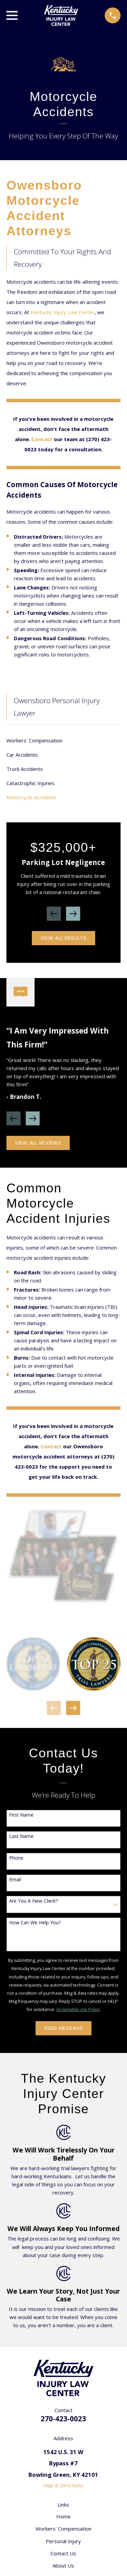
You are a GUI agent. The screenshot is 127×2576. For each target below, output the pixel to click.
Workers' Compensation (63, 2528)
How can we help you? (35, 1923)
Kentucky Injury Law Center (62, 312)
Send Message (63, 2028)
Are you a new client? (33, 1901)
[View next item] (73, 914)
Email (15, 1880)
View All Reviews (38, 1142)
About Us (63, 2565)
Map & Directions (63, 2485)
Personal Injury (63, 2541)
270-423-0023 (63, 2418)
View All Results (63, 937)
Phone (16, 1858)
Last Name (21, 1836)
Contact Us (63, 2553)
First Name (21, 1815)
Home (63, 2516)
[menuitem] (63, 740)
